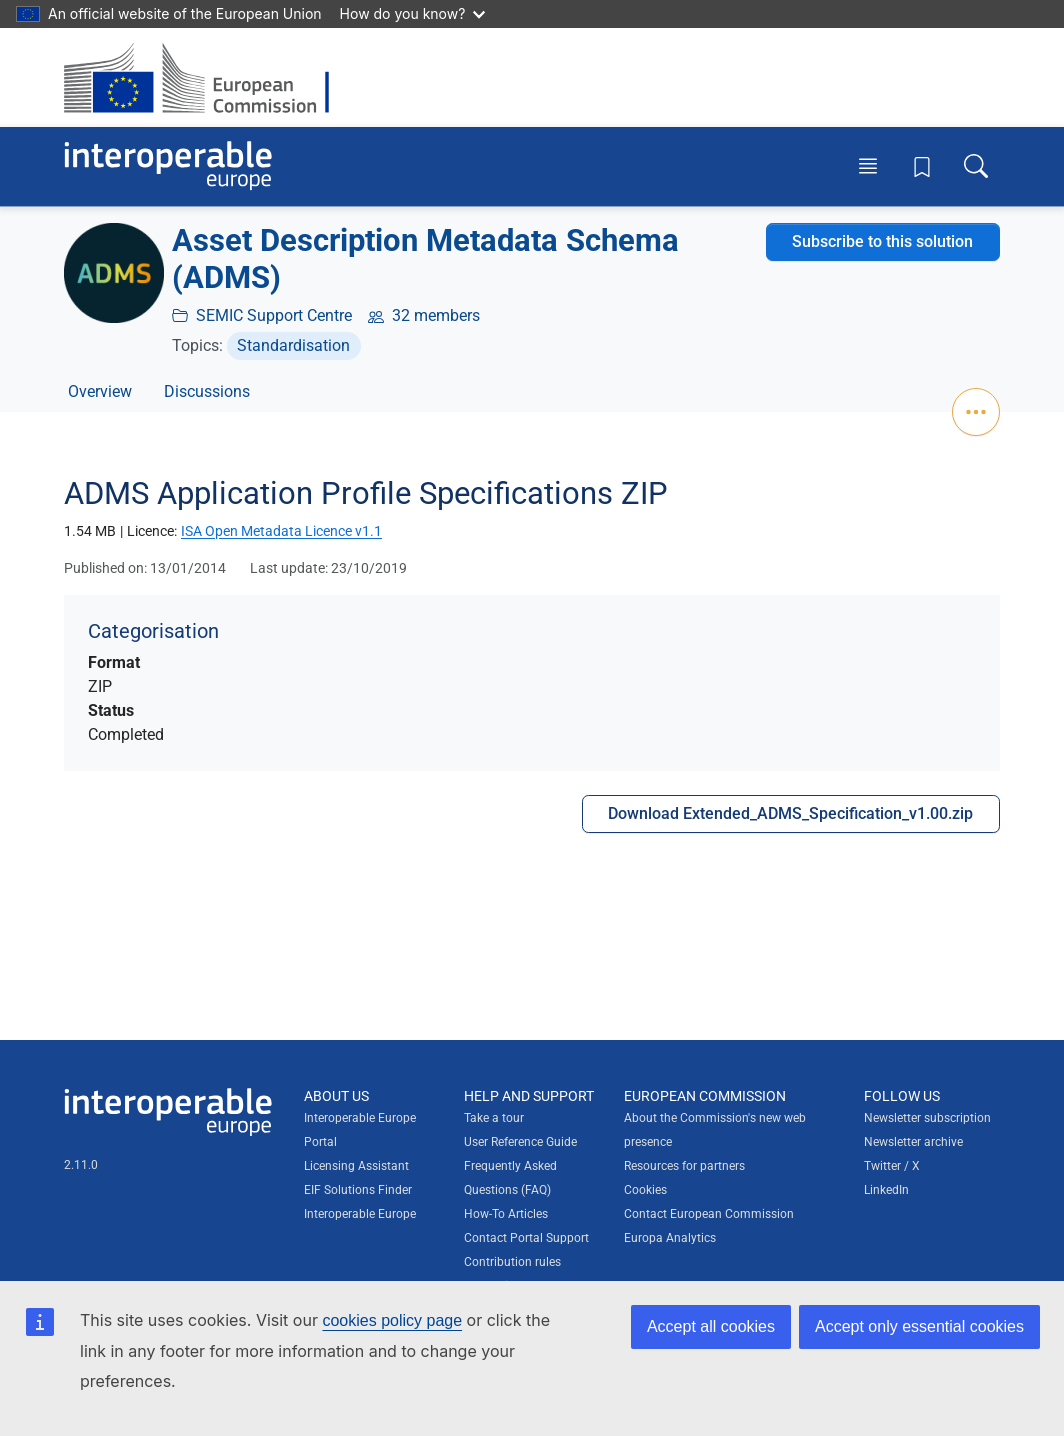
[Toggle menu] (868, 166)
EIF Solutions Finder (358, 1190)
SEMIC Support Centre (274, 315)
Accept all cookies (711, 1326)
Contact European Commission (709, 1214)
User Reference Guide (520, 1142)
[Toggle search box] (976, 166)
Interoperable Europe (360, 1214)
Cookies (645, 1190)
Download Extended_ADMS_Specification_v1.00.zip (790, 813)
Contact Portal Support (526, 1238)
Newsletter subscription (927, 1118)
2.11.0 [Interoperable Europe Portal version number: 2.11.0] (81, 1165)
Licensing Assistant (356, 1166)
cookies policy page (392, 1320)
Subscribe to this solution (882, 241)
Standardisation (293, 345)
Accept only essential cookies (919, 1326)
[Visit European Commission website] (206, 77)
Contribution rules (512, 1262)
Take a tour (494, 1118)
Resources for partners (684, 1166)
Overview (100, 391)
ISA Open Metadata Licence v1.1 (281, 531)
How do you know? (413, 13)
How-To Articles (506, 1214)
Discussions (207, 391)
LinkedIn (886, 1190)
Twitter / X (892, 1166)
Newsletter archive (913, 1142)
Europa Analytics (670, 1238)
